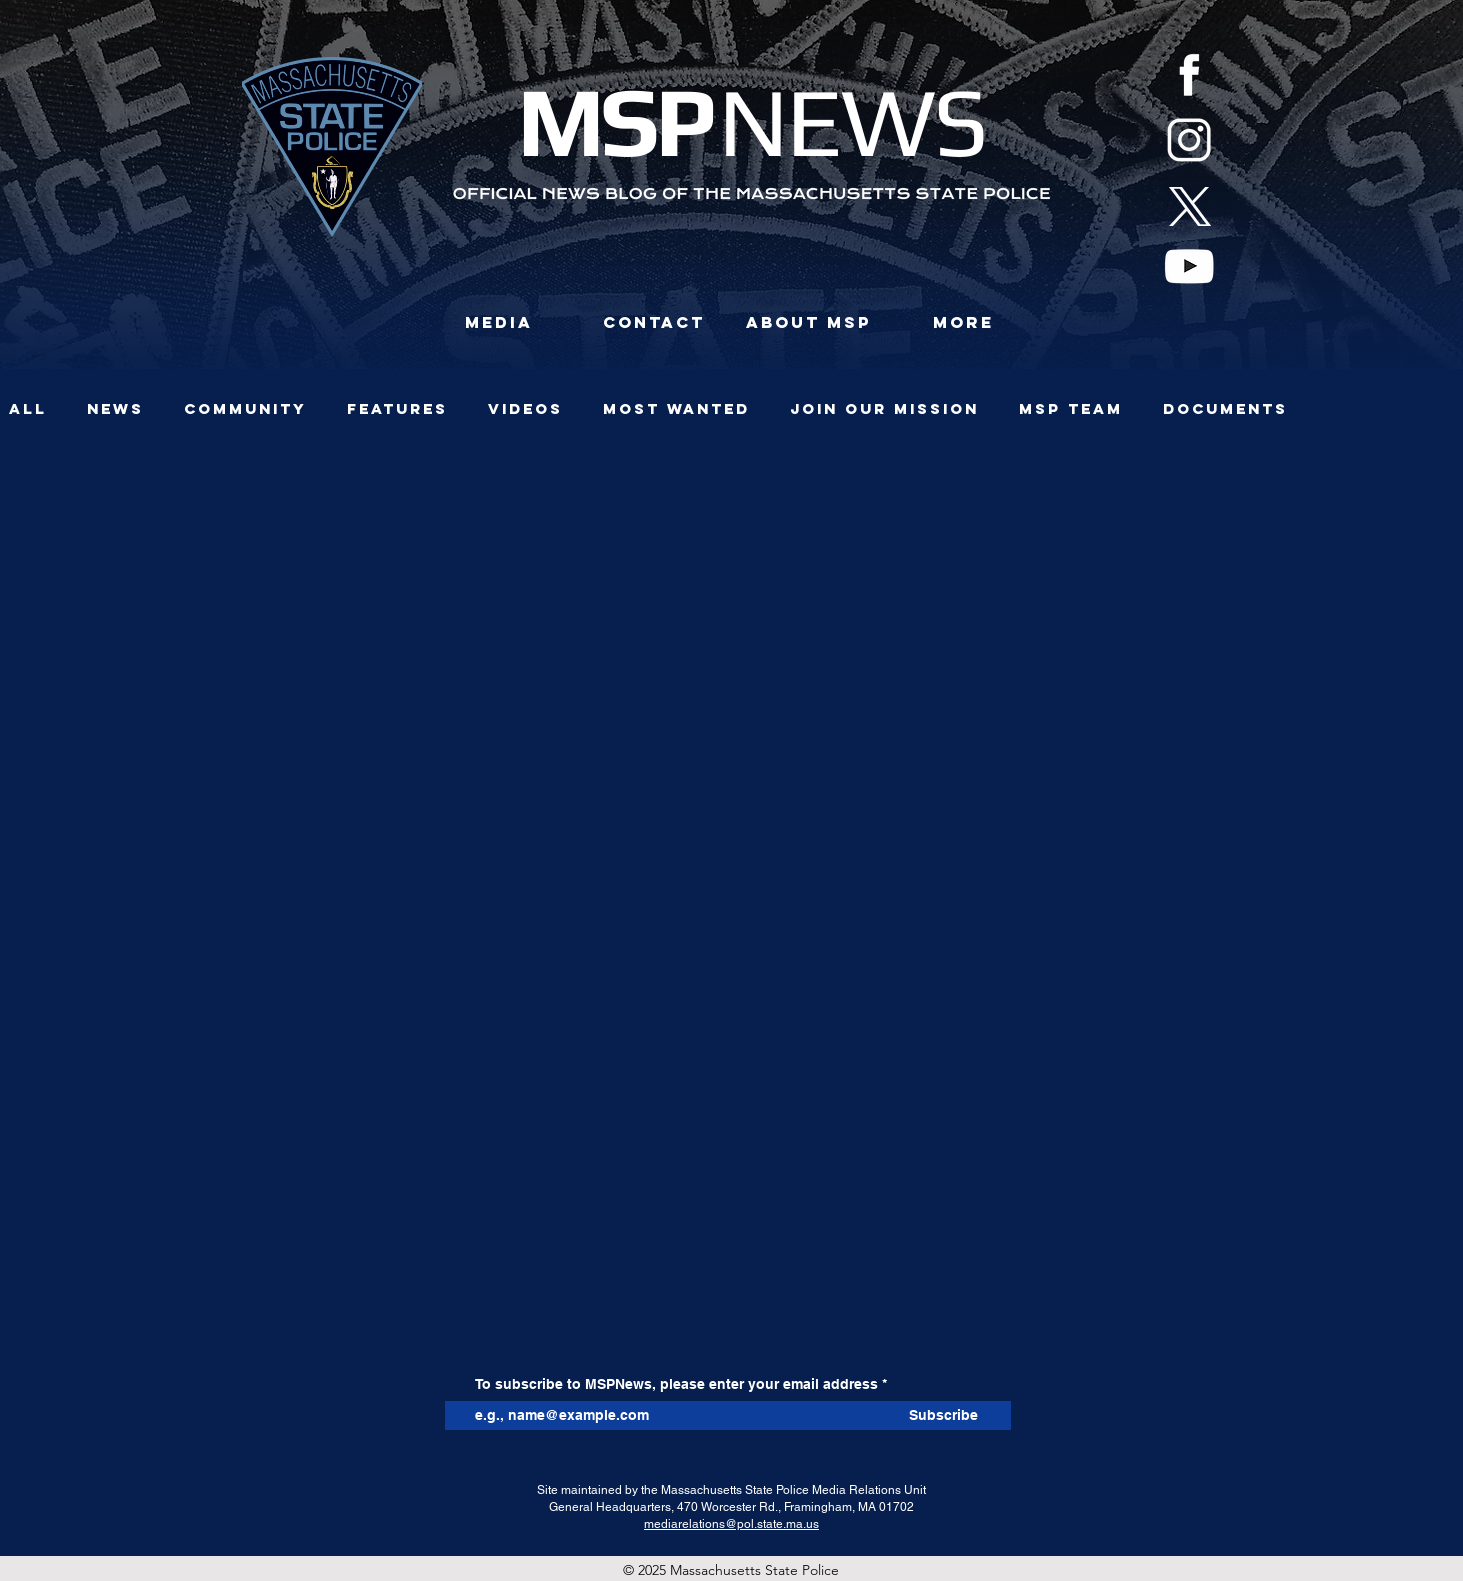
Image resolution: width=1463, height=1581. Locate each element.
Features (397, 409)
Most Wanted (676, 409)
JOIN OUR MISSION (884, 409)
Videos (525, 409)
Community (245, 409)
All (28, 409)
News (115, 409)
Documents (1225, 409)
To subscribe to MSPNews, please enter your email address (676, 1384)
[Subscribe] (944, 1415)
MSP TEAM (1071, 409)
